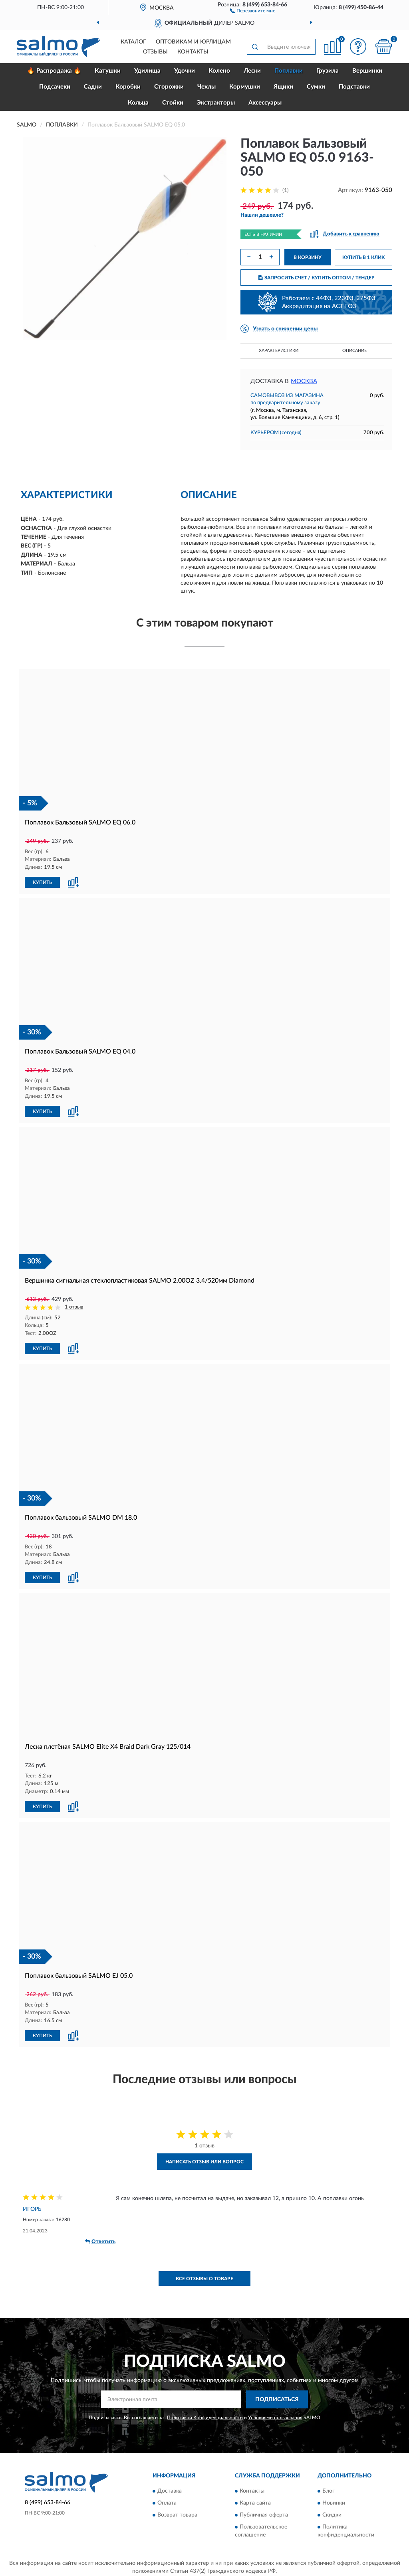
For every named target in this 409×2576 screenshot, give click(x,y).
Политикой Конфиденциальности (205, 2414)
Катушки (108, 71)
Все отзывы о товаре (204, 2275)
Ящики (283, 87)
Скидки (331, 2512)
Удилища (147, 71)
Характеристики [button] (278, 350)
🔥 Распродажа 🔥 (54, 71)
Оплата (167, 2500)
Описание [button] (354, 350)
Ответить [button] (100, 2238)
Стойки (172, 103)
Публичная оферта (264, 2512)
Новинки (333, 2500)
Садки (93, 87)
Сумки (316, 87)
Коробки (128, 87)
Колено (219, 71)
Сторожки (169, 87)
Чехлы (206, 87)
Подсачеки (54, 87)
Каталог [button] (133, 42)
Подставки (354, 87)
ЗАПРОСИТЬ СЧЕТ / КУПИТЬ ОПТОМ (316, 277)
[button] (252, 10)
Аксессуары (265, 103)
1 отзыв (74, 1306)
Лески (252, 71)
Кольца (138, 103)
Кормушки (244, 87)
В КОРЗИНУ (308, 257)
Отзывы (155, 52)
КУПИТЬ (42, 881)
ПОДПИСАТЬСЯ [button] (277, 2396)
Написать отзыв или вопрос (204, 2158)
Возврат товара (177, 2512)
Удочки (184, 71)
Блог (328, 2488)
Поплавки (288, 71)
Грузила (327, 71)
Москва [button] (304, 381)
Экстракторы (216, 103)
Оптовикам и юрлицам (193, 42)
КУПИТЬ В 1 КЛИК (363, 257)
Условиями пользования (275, 2414)
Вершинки (367, 71)
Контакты (192, 52)
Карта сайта (255, 2500)
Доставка (169, 2488)
